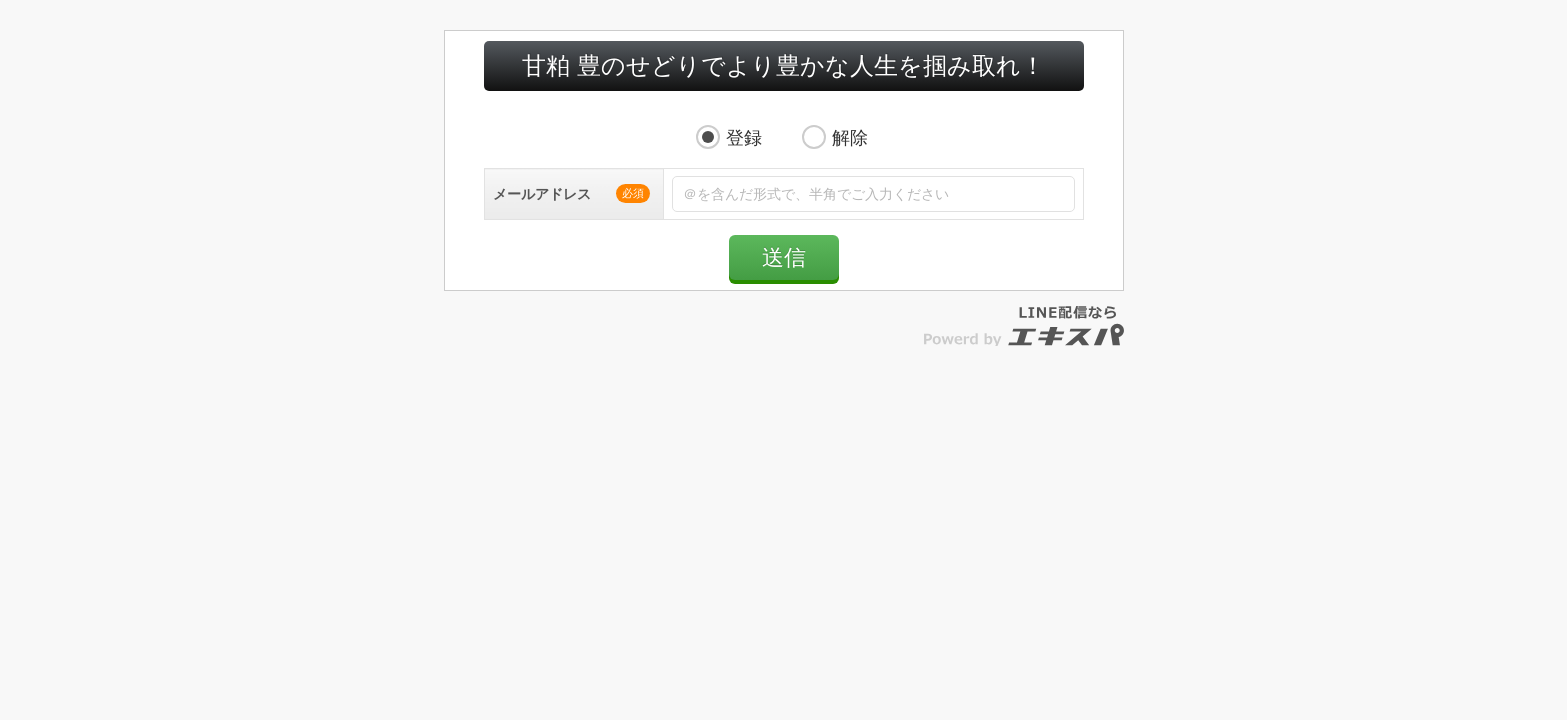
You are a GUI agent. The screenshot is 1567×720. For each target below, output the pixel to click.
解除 (850, 158)
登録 (744, 158)
